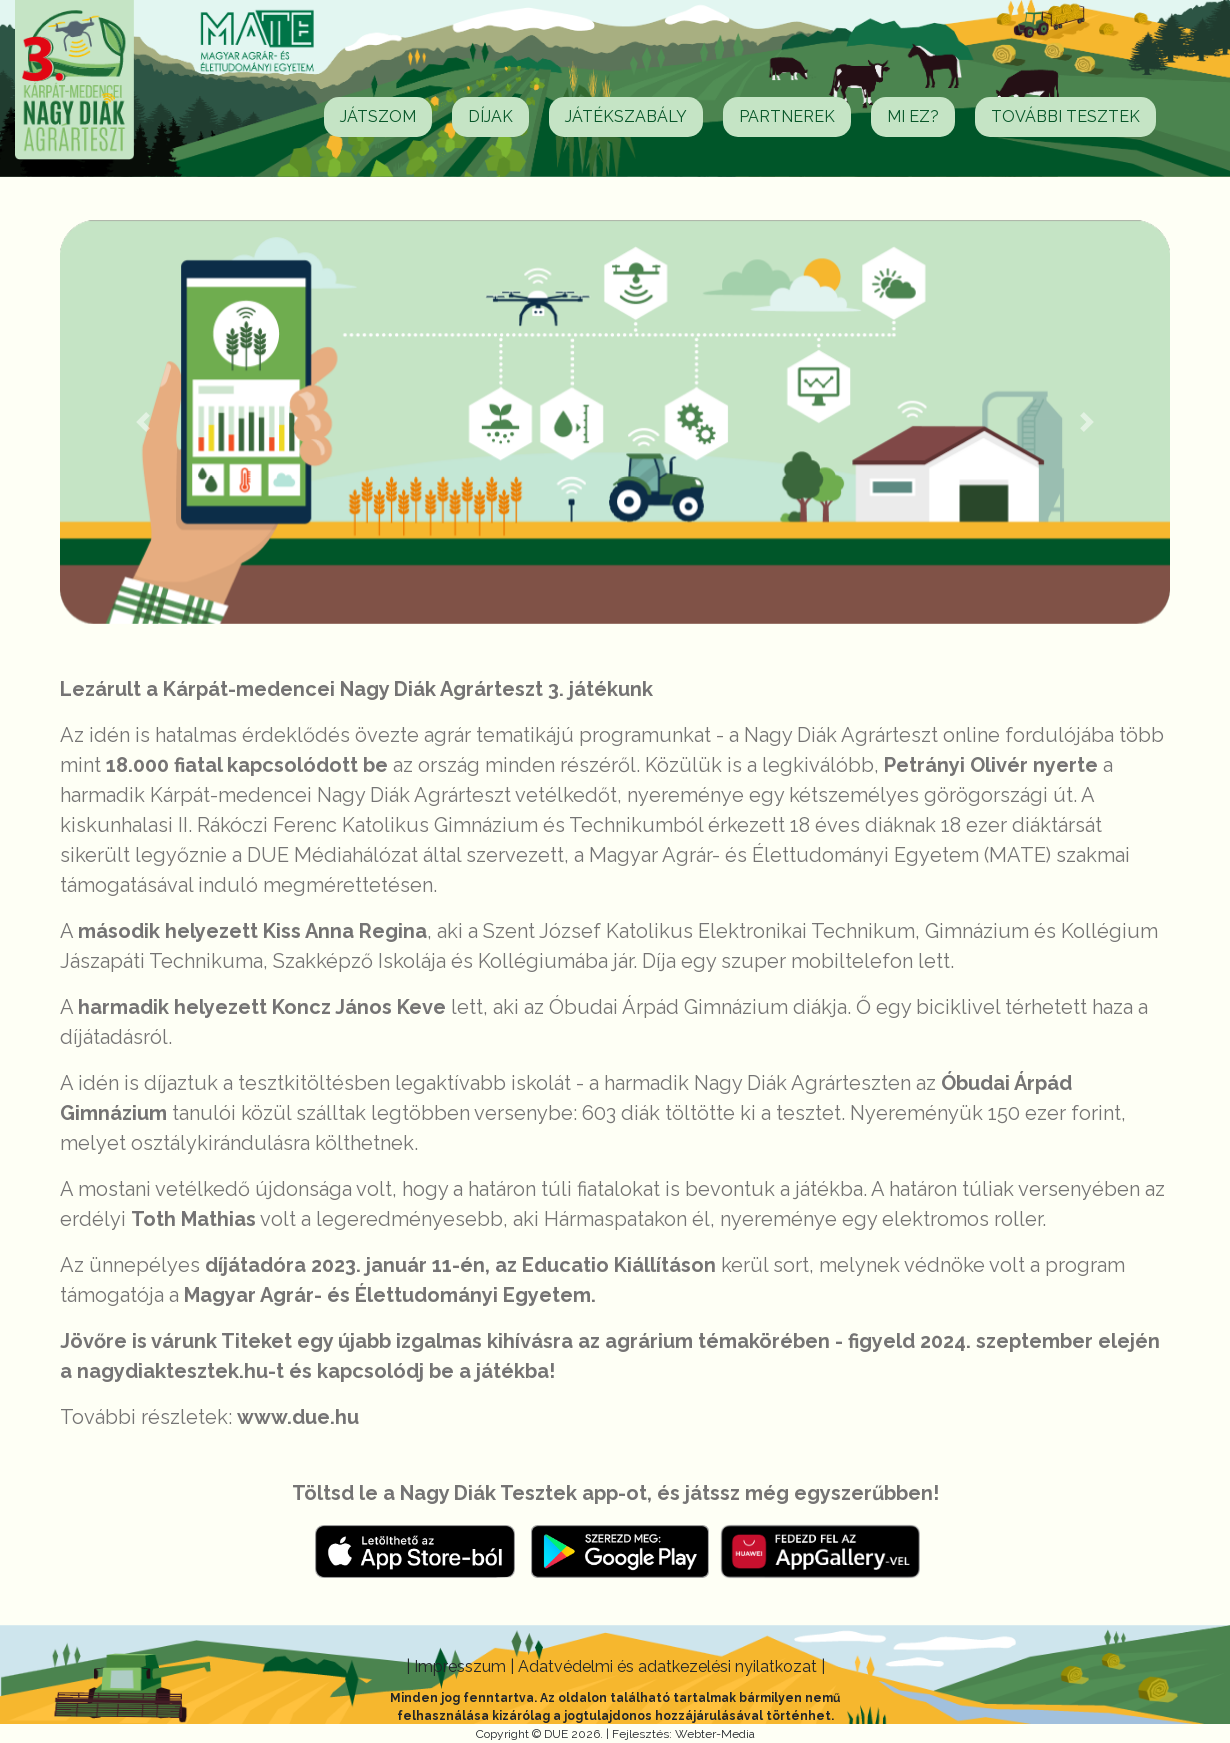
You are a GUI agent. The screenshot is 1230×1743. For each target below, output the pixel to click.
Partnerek (787, 116)
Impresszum (462, 1666)
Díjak (490, 116)
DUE (556, 1734)
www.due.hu (298, 1417)
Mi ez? (913, 116)
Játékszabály (626, 116)
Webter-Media (715, 1734)
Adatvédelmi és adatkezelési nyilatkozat (669, 1666)
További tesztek (1065, 116)
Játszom (378, 116)
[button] (143, 422)
